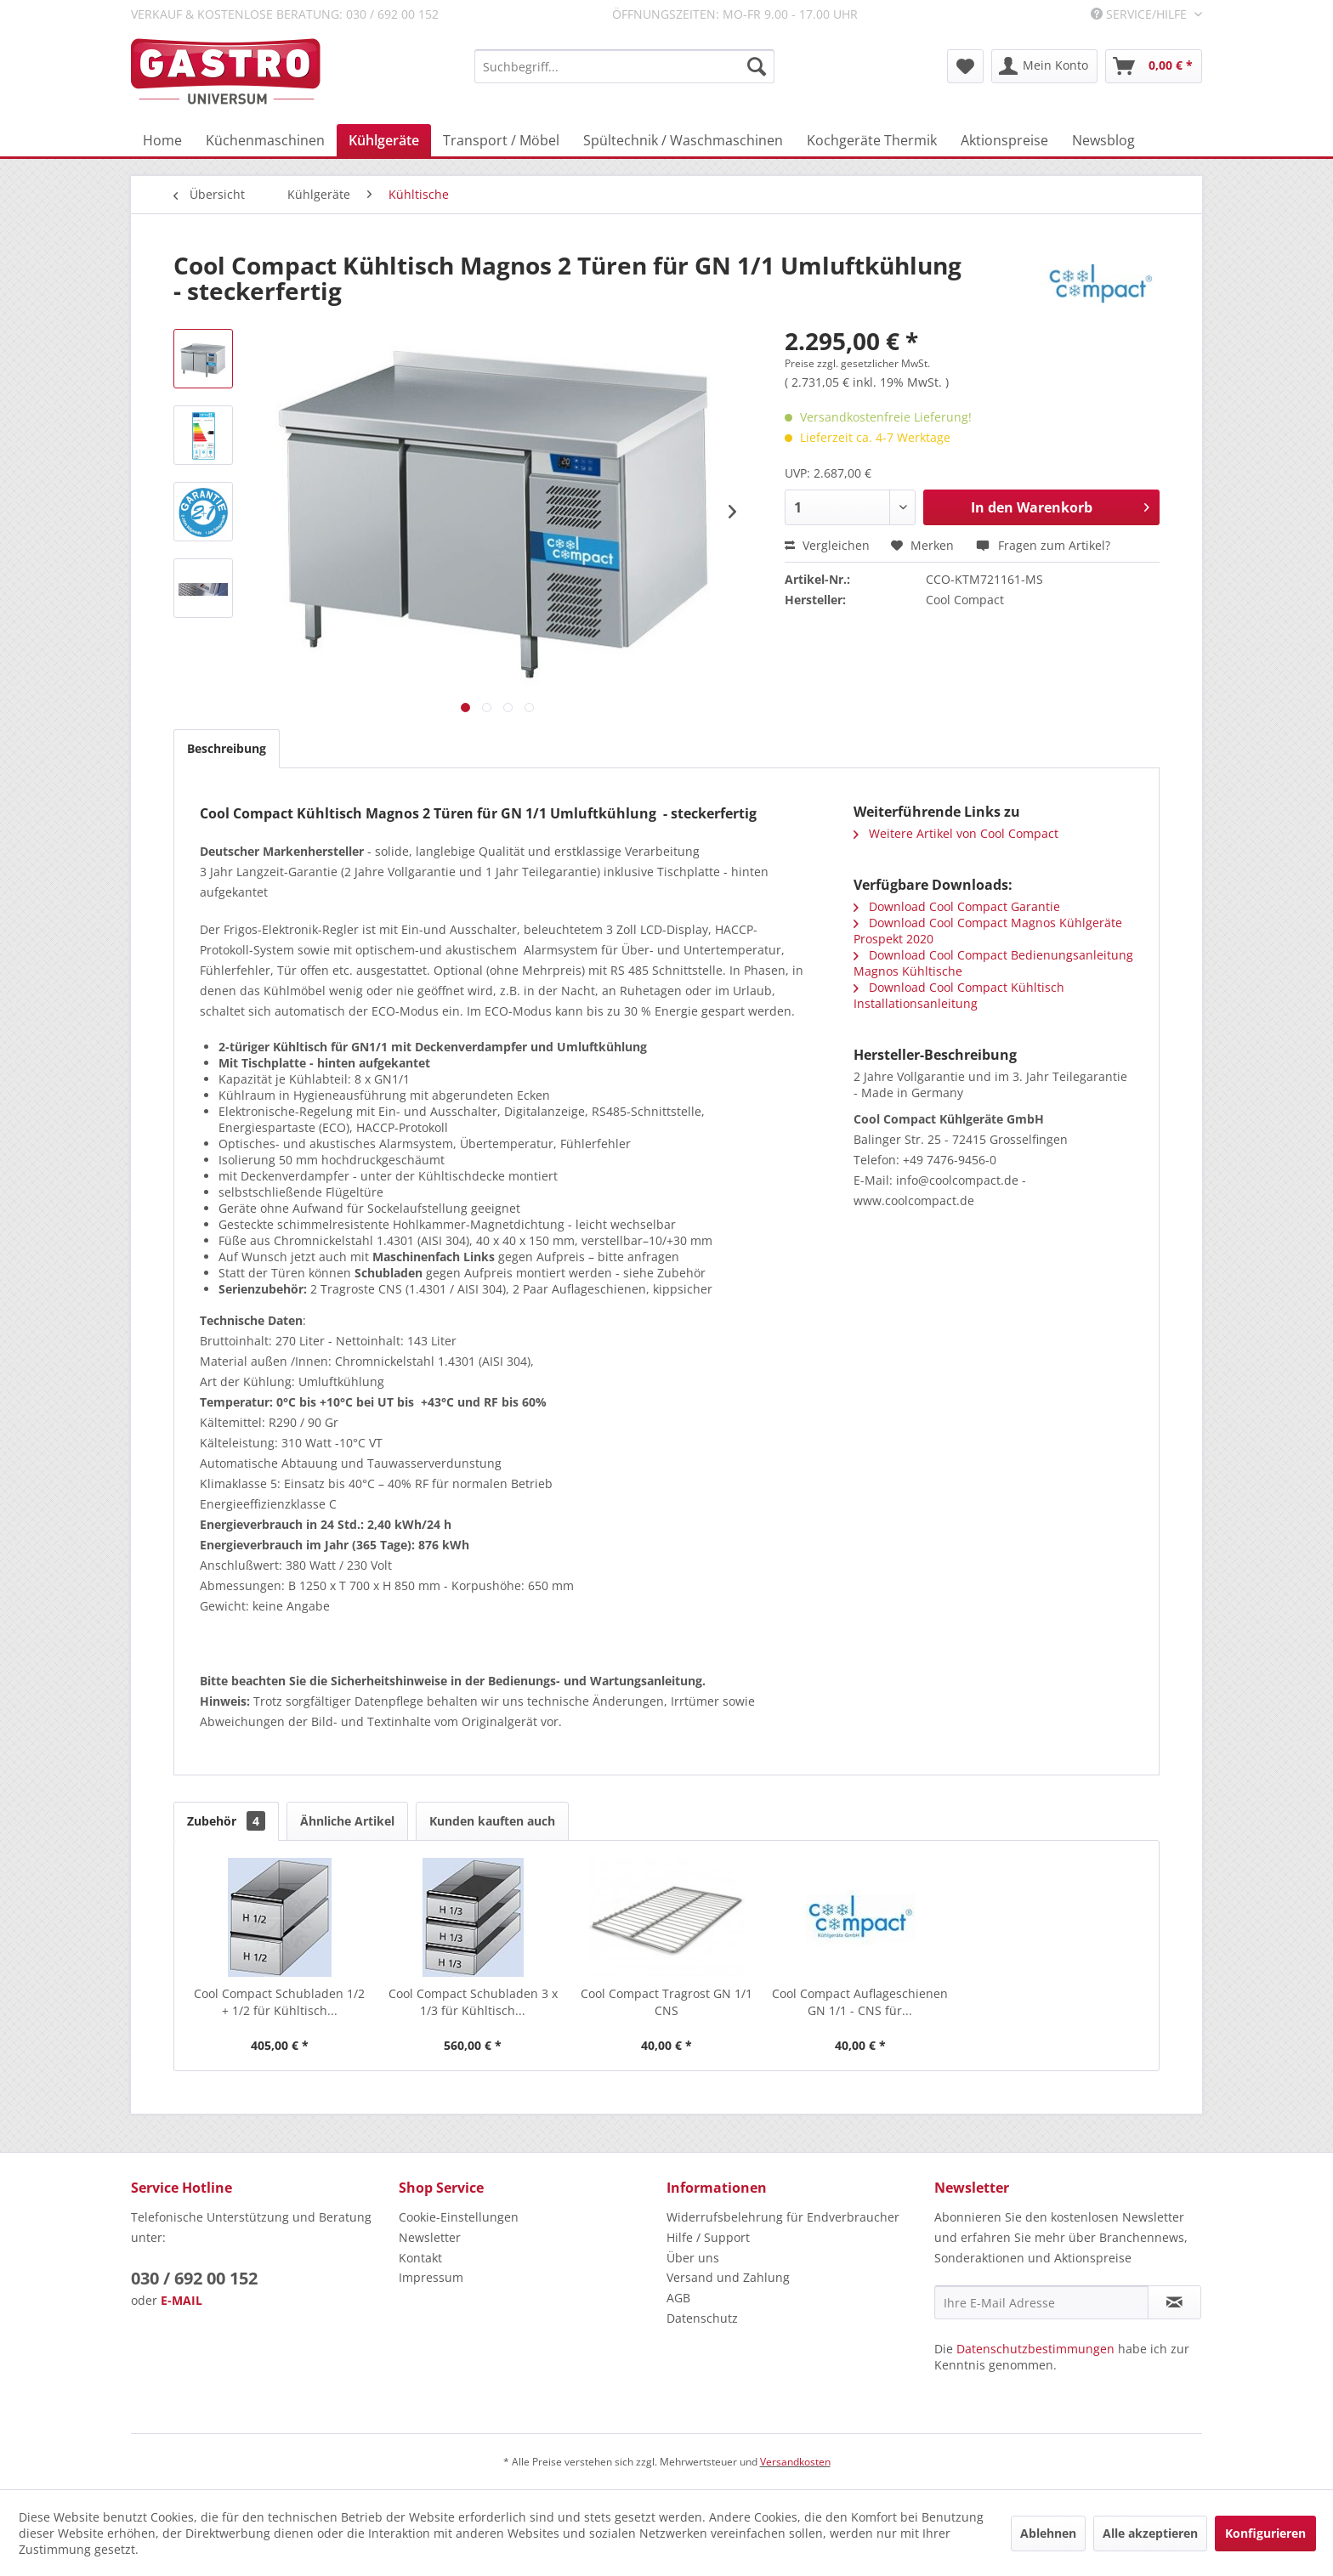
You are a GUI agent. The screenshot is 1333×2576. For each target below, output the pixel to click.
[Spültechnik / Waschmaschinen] (683, 140)
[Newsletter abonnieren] (1174, 2302)
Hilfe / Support (708, 2237)
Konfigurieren (1265, 2533)
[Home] (162, 140)
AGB (678, 2298)
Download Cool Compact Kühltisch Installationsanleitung (959, 995)
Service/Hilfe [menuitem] (1140, 14)
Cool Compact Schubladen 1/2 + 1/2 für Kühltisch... (279, 2001)
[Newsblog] (1103, 140)
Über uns (692, 2258)
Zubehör (226, 1821)
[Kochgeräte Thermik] (872, 140)
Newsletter (430, 2237)
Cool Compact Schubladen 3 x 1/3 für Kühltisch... (473, 2001)
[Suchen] (756, 66)
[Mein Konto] (1044, 66)
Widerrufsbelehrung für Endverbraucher (782, 2217)
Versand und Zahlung (728, 2277)
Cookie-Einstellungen (459, 2217)
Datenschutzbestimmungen (1035, 2349)
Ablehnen (1048, 2533)
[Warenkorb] (1153, 66)
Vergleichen (827, 545)
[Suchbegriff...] (624, 66)
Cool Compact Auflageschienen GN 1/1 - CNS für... (860, 2001)
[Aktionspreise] (1004, 140)
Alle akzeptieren (1150, 2533)
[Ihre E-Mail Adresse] (1041, 2302)
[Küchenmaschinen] (265, 140)
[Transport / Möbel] (501, 140)
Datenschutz (702, 2318)
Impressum (431, 2277)
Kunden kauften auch (492, 1821)
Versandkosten (795, 2461)
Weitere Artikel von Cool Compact (956, 833)
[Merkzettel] (965, 66)
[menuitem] (624, 66)
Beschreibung (226, 748)
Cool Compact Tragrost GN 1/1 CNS (666, 2001)
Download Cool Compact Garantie (957, 906)
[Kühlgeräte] (384, 140)
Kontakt (420, 2258)
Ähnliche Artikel (347, 1821)
